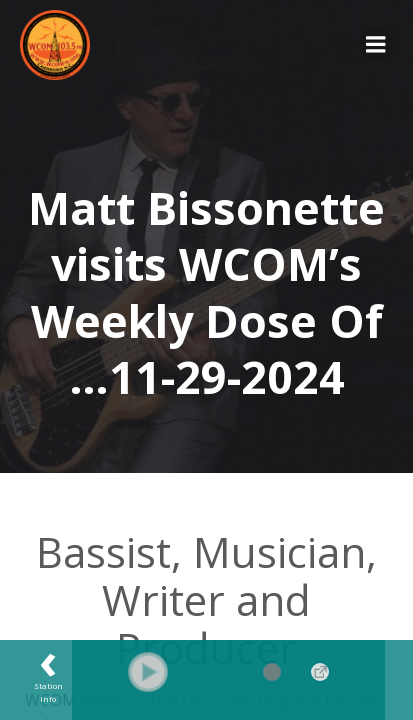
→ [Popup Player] (320, 672)
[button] (148, 672)
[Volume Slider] (242, 672)
